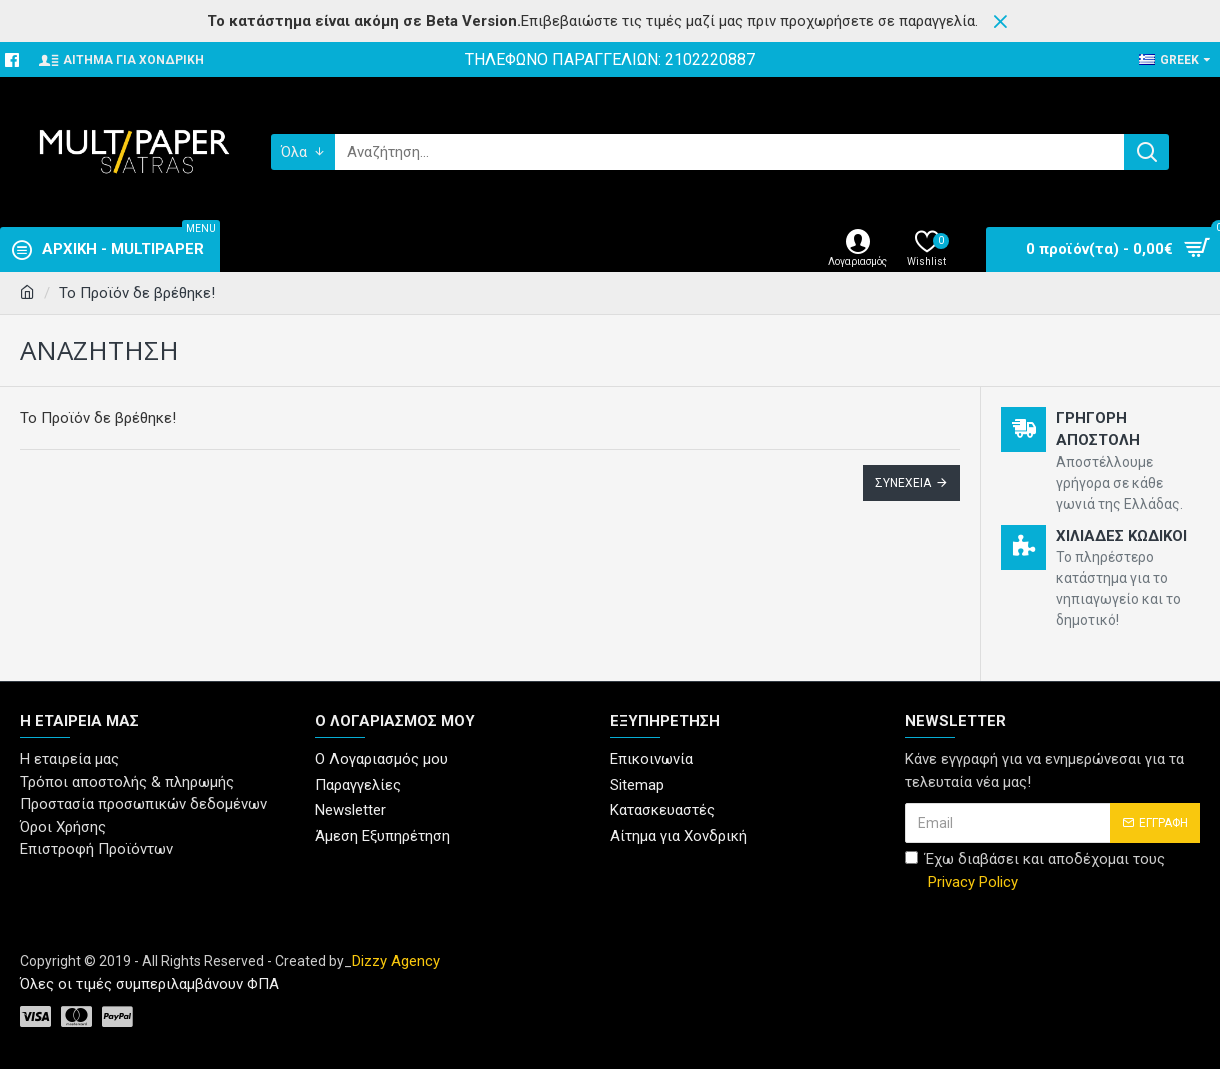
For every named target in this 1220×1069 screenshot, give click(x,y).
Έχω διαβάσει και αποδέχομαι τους (1035, 871)
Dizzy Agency (396, 961)
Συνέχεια (903, 483)
